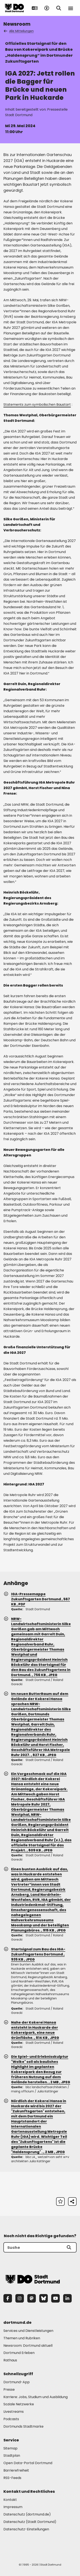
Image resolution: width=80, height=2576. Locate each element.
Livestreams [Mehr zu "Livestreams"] (13, 2411)
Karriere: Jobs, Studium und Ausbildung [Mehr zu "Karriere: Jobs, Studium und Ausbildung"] (35, 2396)
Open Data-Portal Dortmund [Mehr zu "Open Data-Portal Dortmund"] (27, 2463)
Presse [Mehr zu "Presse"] (9, 2389)
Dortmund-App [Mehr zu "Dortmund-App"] (16, 2382)
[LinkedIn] (67, 2298)
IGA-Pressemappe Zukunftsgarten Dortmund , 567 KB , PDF (36, 1599)
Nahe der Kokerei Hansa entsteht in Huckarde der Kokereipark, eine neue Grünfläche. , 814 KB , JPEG (31, 2030)
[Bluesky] (43, 2298)
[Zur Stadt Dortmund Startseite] (14, 8)
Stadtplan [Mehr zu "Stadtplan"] (11, 2455)
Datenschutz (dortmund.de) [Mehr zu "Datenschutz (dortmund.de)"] (27, 2514)
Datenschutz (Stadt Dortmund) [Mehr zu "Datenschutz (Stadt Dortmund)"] (29, 2521)
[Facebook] (7, 2298)
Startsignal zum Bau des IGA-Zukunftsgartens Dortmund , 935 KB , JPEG (34, 1954)
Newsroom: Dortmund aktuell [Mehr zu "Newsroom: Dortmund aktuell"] (27, 2345)
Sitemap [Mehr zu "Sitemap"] (10, 2448)
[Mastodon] (31, 2298)
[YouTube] (55, 2298)
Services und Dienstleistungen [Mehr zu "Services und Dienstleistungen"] (28, 2330)
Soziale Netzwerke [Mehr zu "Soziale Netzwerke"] (18, 2404)
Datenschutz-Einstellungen (26, 2529)
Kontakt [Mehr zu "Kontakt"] (10, 2499)
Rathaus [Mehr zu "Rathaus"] (10, 2360)
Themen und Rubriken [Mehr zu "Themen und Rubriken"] (21, 2338)
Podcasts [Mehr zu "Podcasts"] (11, 2419)
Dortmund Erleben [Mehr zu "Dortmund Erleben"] (19, 2352)
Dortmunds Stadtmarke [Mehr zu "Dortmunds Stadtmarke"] (23, 2426)
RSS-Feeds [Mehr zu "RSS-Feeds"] (12, 2477)
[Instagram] (19, 2298)
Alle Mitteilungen (19, 31)
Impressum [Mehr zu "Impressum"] (12, 2506)
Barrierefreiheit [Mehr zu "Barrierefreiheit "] (16, 2470)
